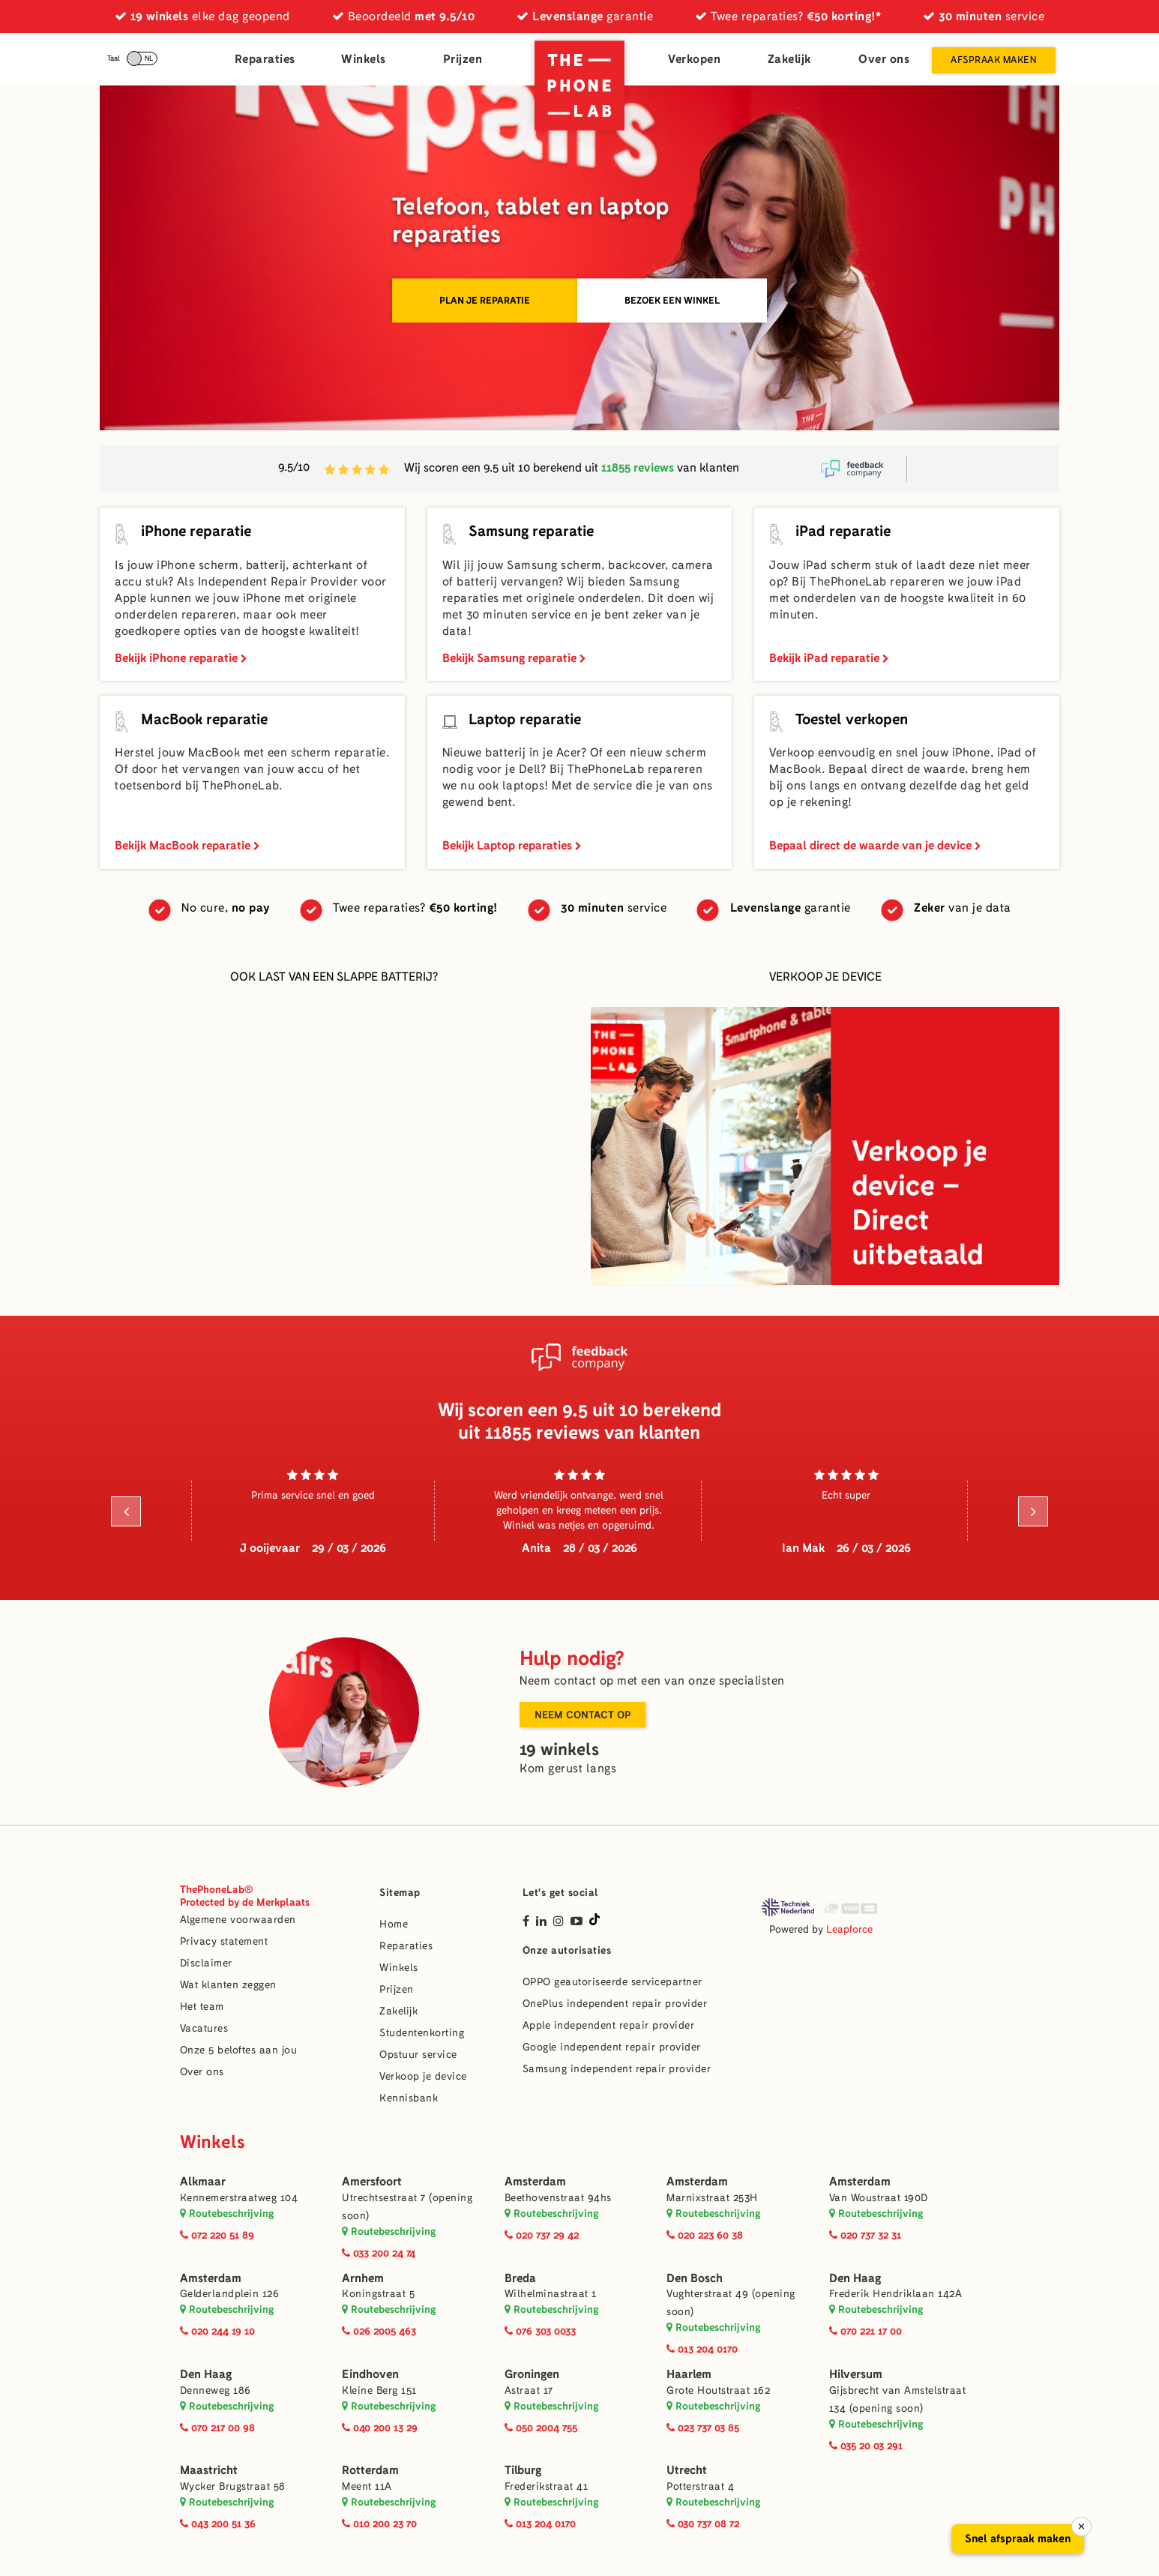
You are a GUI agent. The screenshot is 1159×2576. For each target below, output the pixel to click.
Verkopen (694, 59)
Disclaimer (206, 1963)
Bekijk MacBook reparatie (187, 845)
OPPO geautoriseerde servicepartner (612, 1981)
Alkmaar (203, 2181)
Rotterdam (370, 2470)
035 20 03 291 (866, 2446)
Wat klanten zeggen (228, 1984)
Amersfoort (372, 2181)
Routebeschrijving (227, 2213)
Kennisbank (408, 2098)
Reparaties (265, 59)
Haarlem (688, 2374)
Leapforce (849, 1929)
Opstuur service (418, 2054)
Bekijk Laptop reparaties (512, 845)
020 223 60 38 (704, 2235)
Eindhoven (370, 2374)
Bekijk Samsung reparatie (514, 658)
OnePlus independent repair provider (615, 2003)
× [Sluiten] (1081, 2526)
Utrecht (686, 2470)
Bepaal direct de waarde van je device (875, 845)
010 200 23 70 (379, 2524)
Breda (520, 2278)
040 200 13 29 (380, 2428)
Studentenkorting (421, 2032)
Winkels (363, 59)
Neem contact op (582, 1715)
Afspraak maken (993, 60)
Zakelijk (789, 59)
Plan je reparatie (484, 300)
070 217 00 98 (217, 2428)
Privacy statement (224, 1941)
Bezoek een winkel (672, 300)
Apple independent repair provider (609, 2025)
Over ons (883, 59)
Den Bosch (694, 2278)
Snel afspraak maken (1018, 2538)
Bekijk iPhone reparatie (181, 658)
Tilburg (523, 2470)
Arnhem (363, 2278)
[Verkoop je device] (825, 1146)
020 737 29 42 (542, 2235)
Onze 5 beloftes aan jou (239, 2050)
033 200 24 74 (378, 2253)
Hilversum (855, 2374)
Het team (202, 2006)
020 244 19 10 (217, 2331)
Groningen (532, 2374)
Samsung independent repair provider (617, 2068)
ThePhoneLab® (245, 1895)
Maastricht (209, 2470)
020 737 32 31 (865, 2235)
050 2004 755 (541, 2428)
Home (393, 1924)
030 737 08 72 (702, 2524)
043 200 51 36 (218, 2524)
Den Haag (855, 2278)
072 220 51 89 (217, 2235)
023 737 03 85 (702, 2428)
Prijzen (463, 59)
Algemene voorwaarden (238, 1919)
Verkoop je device (423, 2076)
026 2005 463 (379, 2331)
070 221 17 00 (865, 2331)
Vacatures (204, 2028)
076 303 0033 (540, 2331)
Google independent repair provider (612, 2047)
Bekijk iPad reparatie (829, 658)
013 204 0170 (702, 2349)
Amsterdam (535, 2181)
